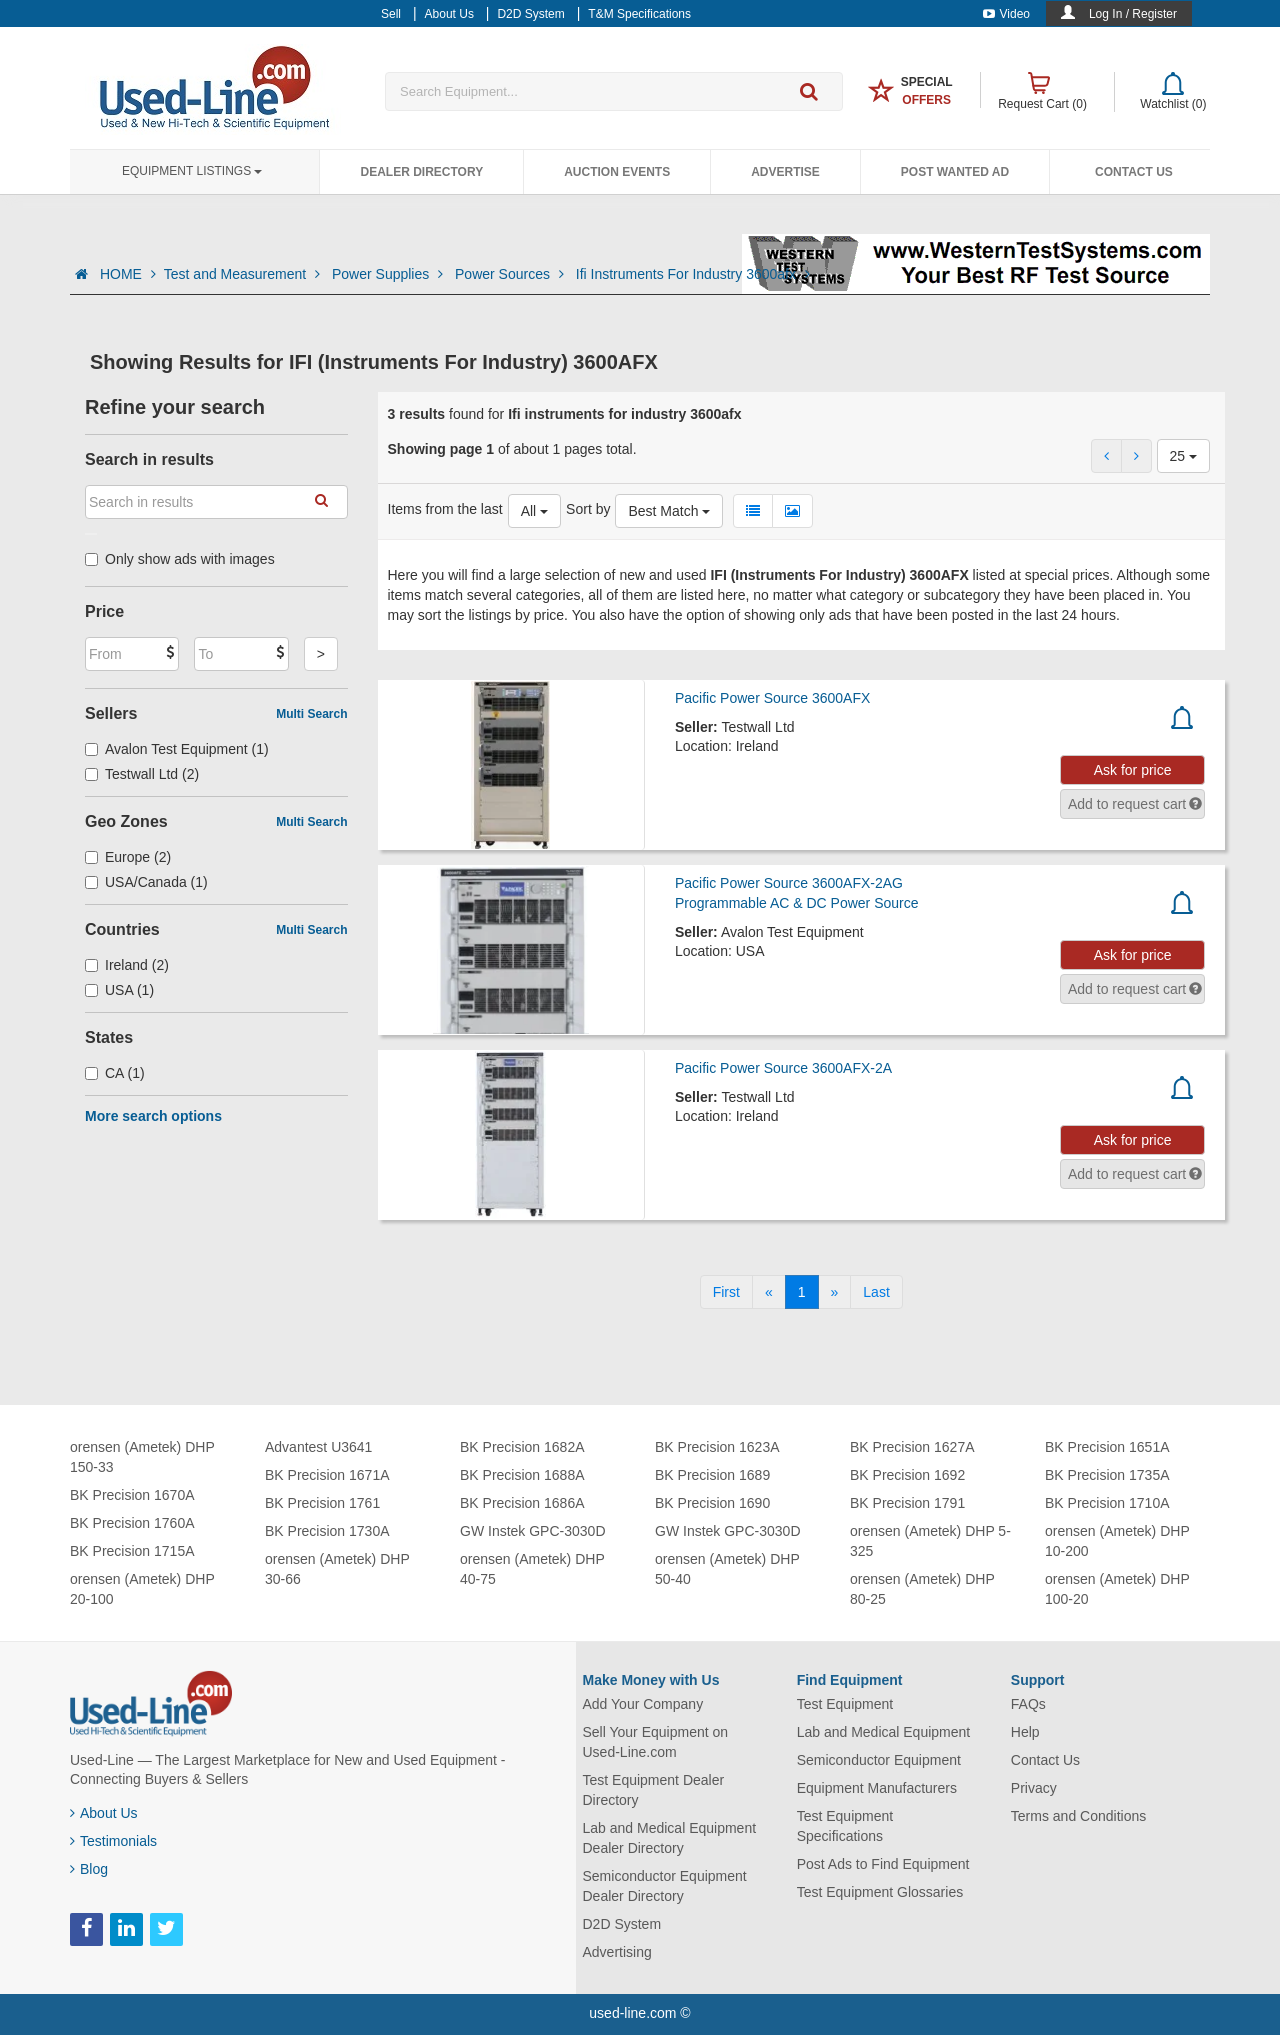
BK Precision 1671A (327, 1475)
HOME (128, 274)
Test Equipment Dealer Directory (654, 1790)
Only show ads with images (180, 559)
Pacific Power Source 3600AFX (772, 698)
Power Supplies (389, 274)
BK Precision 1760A (132, 1523)
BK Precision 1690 (712, 1503)
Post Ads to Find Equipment (883, 1864)
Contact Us (1134, 172)
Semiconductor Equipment (879, 1760)
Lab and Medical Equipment (884, 1732)
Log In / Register (1133, 14)
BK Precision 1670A (132, 1495)
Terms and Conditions (1078, 1816)
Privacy (1034, 1788)
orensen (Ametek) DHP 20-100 (142, 1589)
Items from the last (445, 509)
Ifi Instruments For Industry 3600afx (693, 274)
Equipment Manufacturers (877, 1788)
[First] (726, 1292)
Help (1025, 1732)
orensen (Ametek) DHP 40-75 (532, 1569)
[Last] (876, 1292)
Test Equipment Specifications (845, 1826)
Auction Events (617, 172)
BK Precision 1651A (1107, 1447)
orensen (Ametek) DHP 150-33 (142, 1457)
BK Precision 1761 (322, 1503)
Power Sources (511, 274)
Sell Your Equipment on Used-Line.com (656, 1742)
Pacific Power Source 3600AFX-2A (783, 1068)
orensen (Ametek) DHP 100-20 (1117, 1589)
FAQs (1028, 1704)
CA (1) (115, 1073)
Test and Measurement (244, 274)
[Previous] (769, 1292)
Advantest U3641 (318, 1447)
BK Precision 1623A (717, 1447)
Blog (89, 1869)
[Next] (835, 1292)
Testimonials (113, 1841)
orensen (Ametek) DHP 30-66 (337, 1569)
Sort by (588, 509)
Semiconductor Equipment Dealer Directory (665, 1886)
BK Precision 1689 (712, 1475)
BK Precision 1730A (327, 1531)
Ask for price (1133, 770)
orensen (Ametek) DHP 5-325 (930, 1541)
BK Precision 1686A (522, 1503)
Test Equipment (845, 1704)
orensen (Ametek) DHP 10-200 (1117, 1541)
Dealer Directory (421, 172)
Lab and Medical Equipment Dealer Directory (670, 1838)
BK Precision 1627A (912, 1447)
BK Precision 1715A (132, 1551)
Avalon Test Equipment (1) (177, 749)
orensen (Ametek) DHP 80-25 (922, 1589)
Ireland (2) (127, 965)
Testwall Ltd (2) (142, 774)
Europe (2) (128, 857)
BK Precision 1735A (1107, 1475)
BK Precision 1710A (1107, 1503)
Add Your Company (643, 1704)
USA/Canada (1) (146, 882)
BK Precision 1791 (907, 1503)
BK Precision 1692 (907, 1475)
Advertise (785, 172)
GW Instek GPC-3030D (533, 1531)
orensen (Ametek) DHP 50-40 (727, 1569)
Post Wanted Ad (955, 172)
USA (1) (119, 990)
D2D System (622, 1924)
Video (1006, 14)
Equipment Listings (192, 171)
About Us (104, 1813)
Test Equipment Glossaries (880, 1892)
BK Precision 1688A (522, 1475)
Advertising (617, 1952)
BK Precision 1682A (522, 1447)
